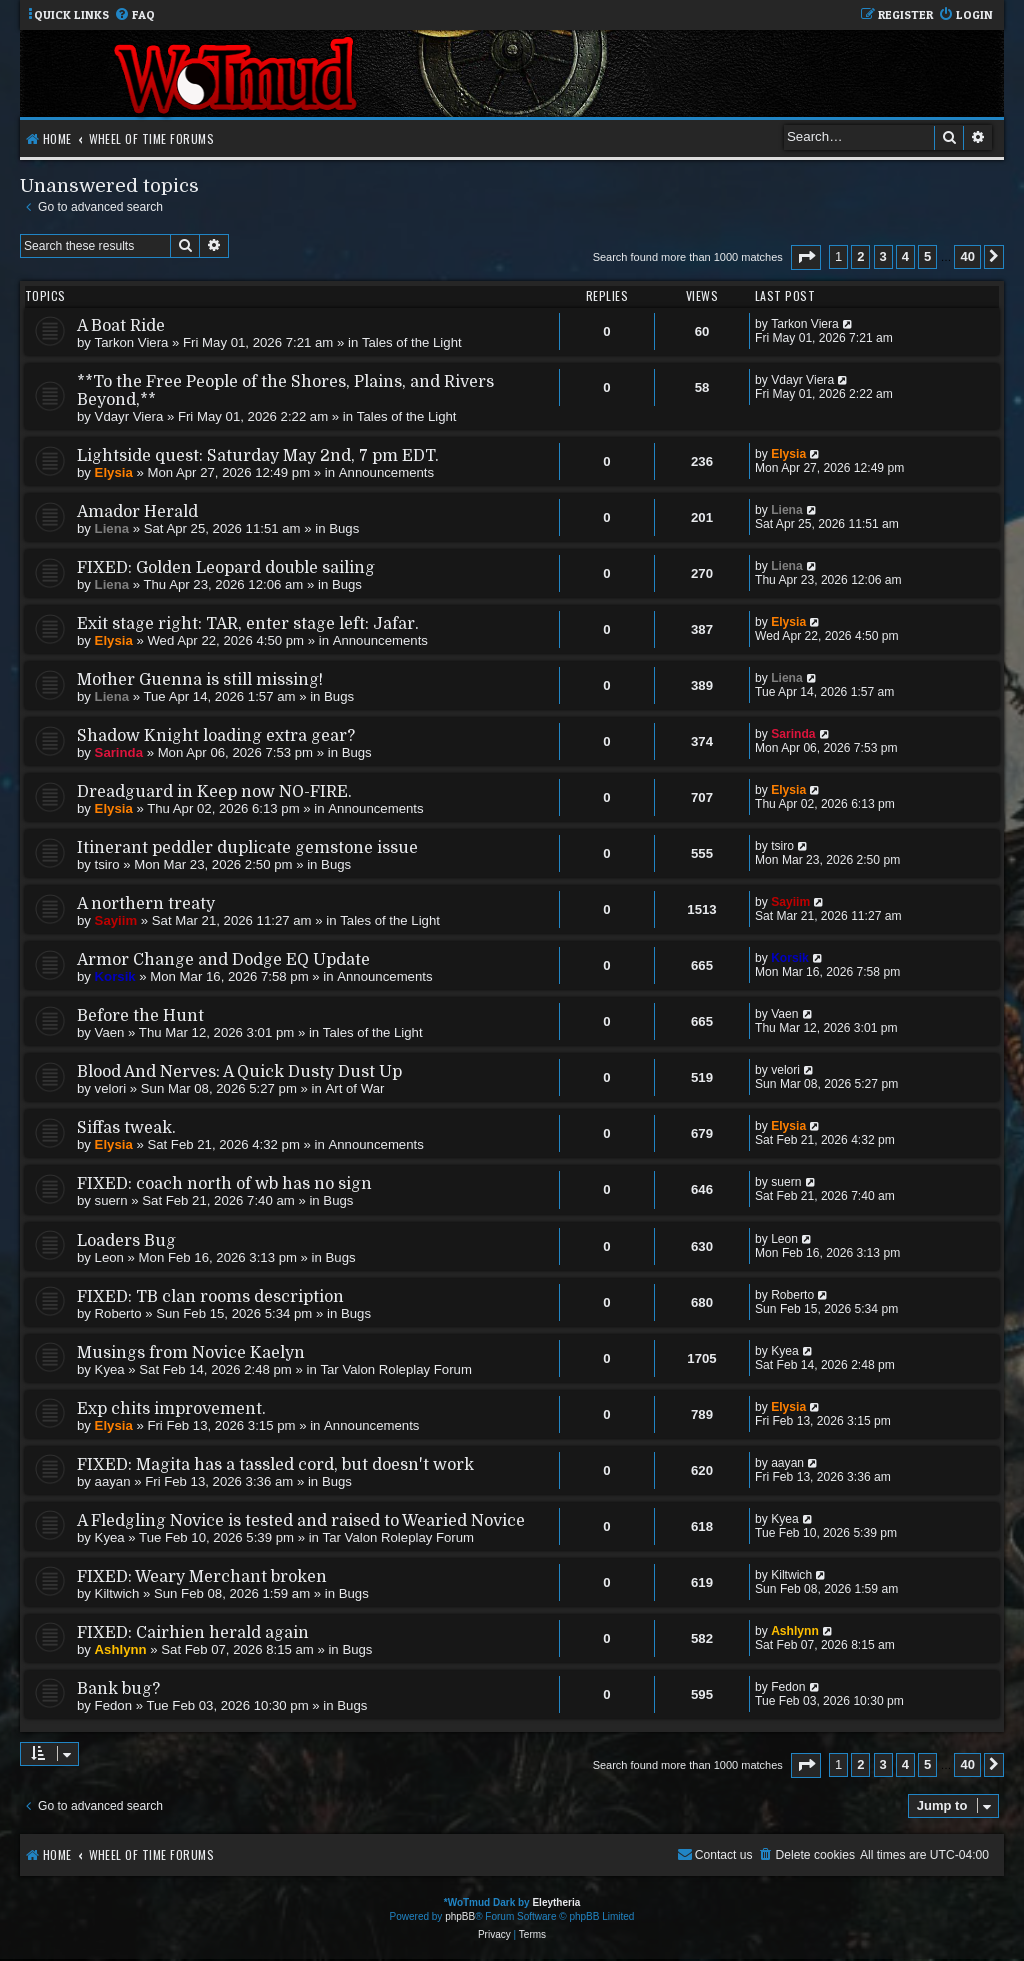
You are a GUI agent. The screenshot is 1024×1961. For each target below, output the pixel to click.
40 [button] (967, 256)
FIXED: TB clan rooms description (210, 1297)
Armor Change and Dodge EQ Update (223, 960)
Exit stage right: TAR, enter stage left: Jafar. (248, 624)
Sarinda (119, 752)
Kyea (110, 1369)
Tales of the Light (412, 342)
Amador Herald (137, 512)
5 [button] (927, 256)
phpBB (460, 1916)
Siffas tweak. (126, 1128)
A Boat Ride (121, 326)
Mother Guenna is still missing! (200, 680)
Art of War (355, 1088)
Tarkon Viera (132, 342)
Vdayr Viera (129, 416)
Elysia (114, 472)
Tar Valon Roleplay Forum (395, 1369)
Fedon (113, 1705)
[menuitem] (134, 15)
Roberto (118, 1313)
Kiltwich (117, 1593)
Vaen (110, 1032)
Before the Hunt (140, 1016)
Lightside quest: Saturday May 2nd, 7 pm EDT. (258, 456)
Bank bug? (118, 1689)
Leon (109, 1257)
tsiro (107, 864)
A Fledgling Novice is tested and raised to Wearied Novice (301, 1521)
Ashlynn (121, 1649)
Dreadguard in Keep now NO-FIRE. (214, 792)
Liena (112, 528)
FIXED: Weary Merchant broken (202, 1577)
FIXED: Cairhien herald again (193, 1633)
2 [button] (860, 256)
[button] (806, 257)
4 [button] (905, 256)
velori (111, 1088)
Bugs (344, 528)
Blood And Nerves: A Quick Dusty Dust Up (239, 1072)
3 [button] (883, 256)
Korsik (115, 976)
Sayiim (116, 920)
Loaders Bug (126, 1241)
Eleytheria (556, 1902)
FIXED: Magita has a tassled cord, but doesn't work (275, 1465)
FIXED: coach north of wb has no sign (224, 1184)
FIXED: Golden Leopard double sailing (226, 568)
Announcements (386, 472)
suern (111, 1200)
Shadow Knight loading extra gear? (216, 736)
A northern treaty (146, 904)
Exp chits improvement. (171, 1409)
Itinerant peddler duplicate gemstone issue (247, 848)
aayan (113, 1481)
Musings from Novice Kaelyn (191, 1353)
